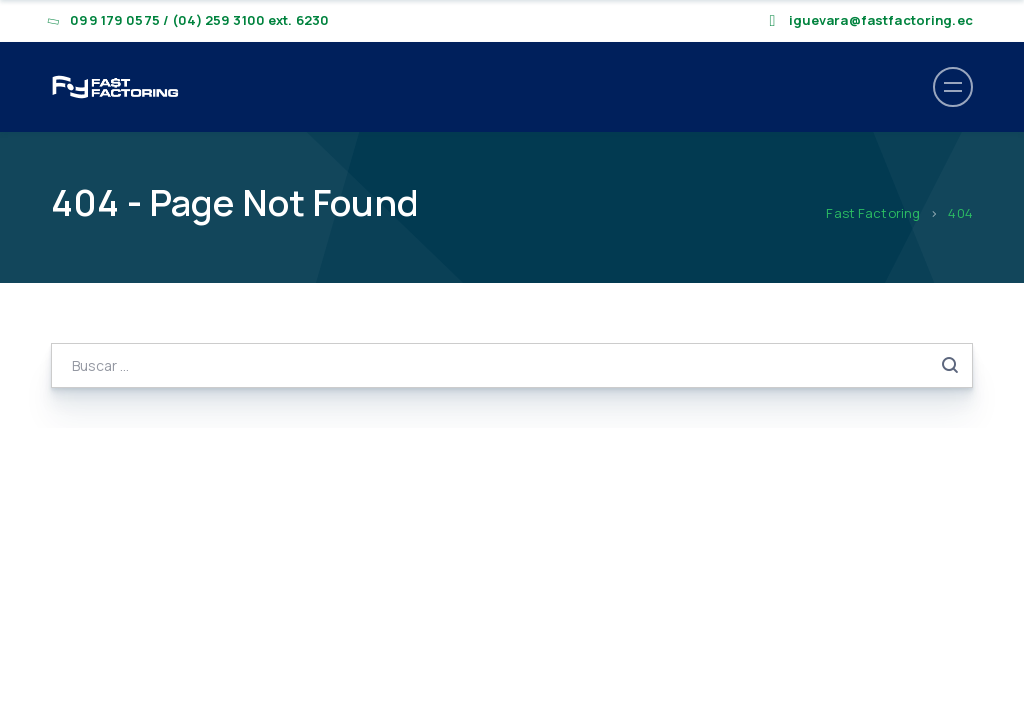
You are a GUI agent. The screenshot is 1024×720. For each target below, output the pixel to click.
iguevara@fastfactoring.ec (881, 20)
